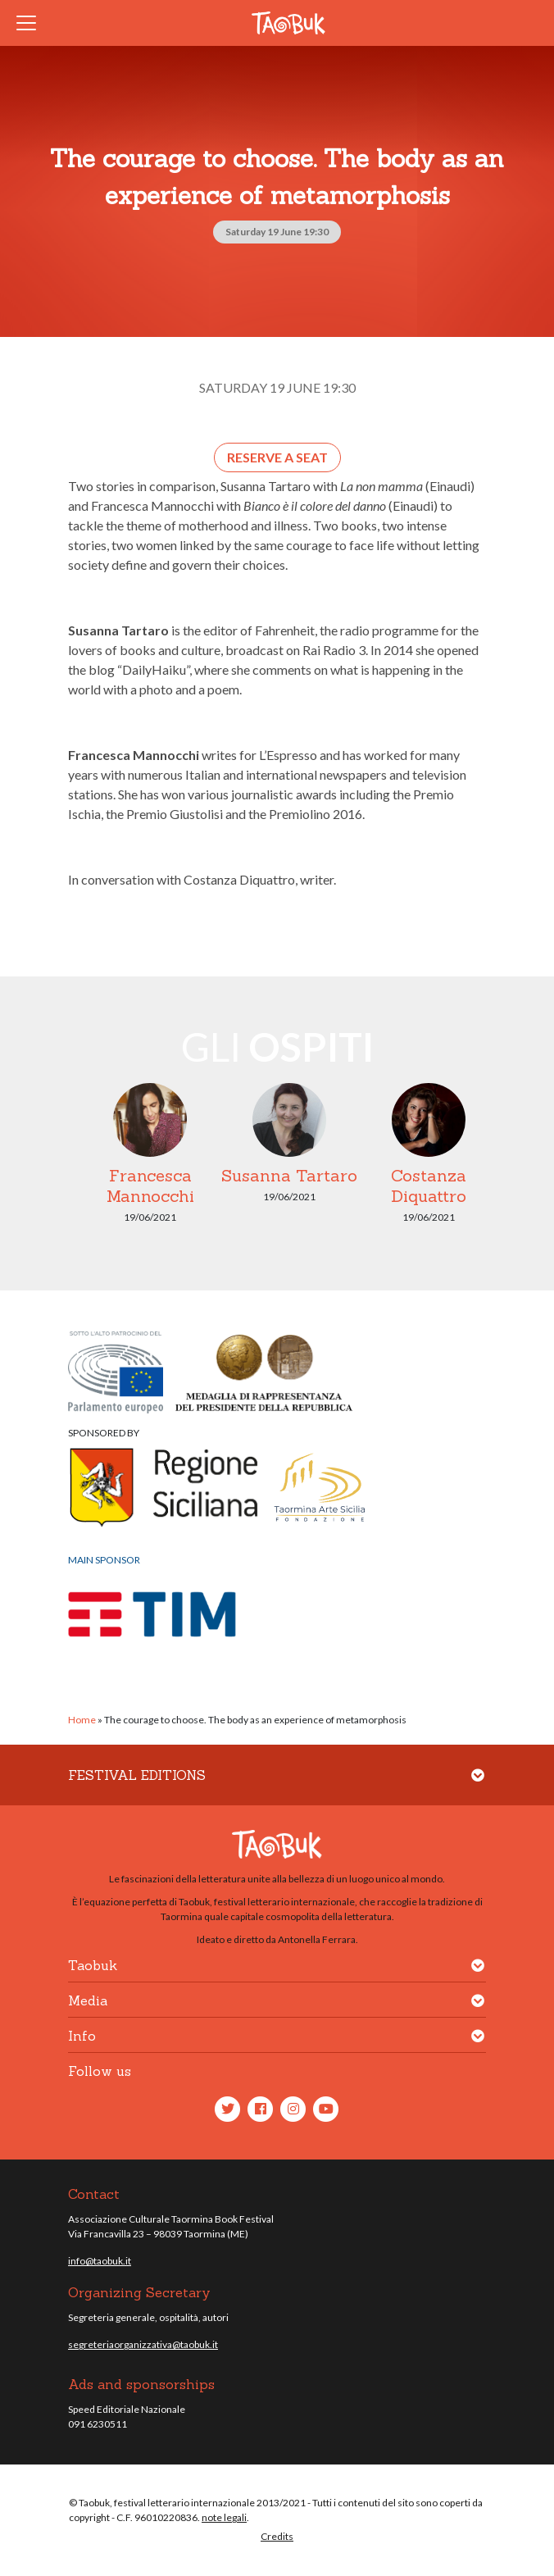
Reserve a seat (277, 457)
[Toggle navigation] (31, 23)
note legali (224, 2517)
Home (82, 1720)
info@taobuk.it (99, 2261)
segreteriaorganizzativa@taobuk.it (143, 2344)
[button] (478, 1785)
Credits (277, 2536)
